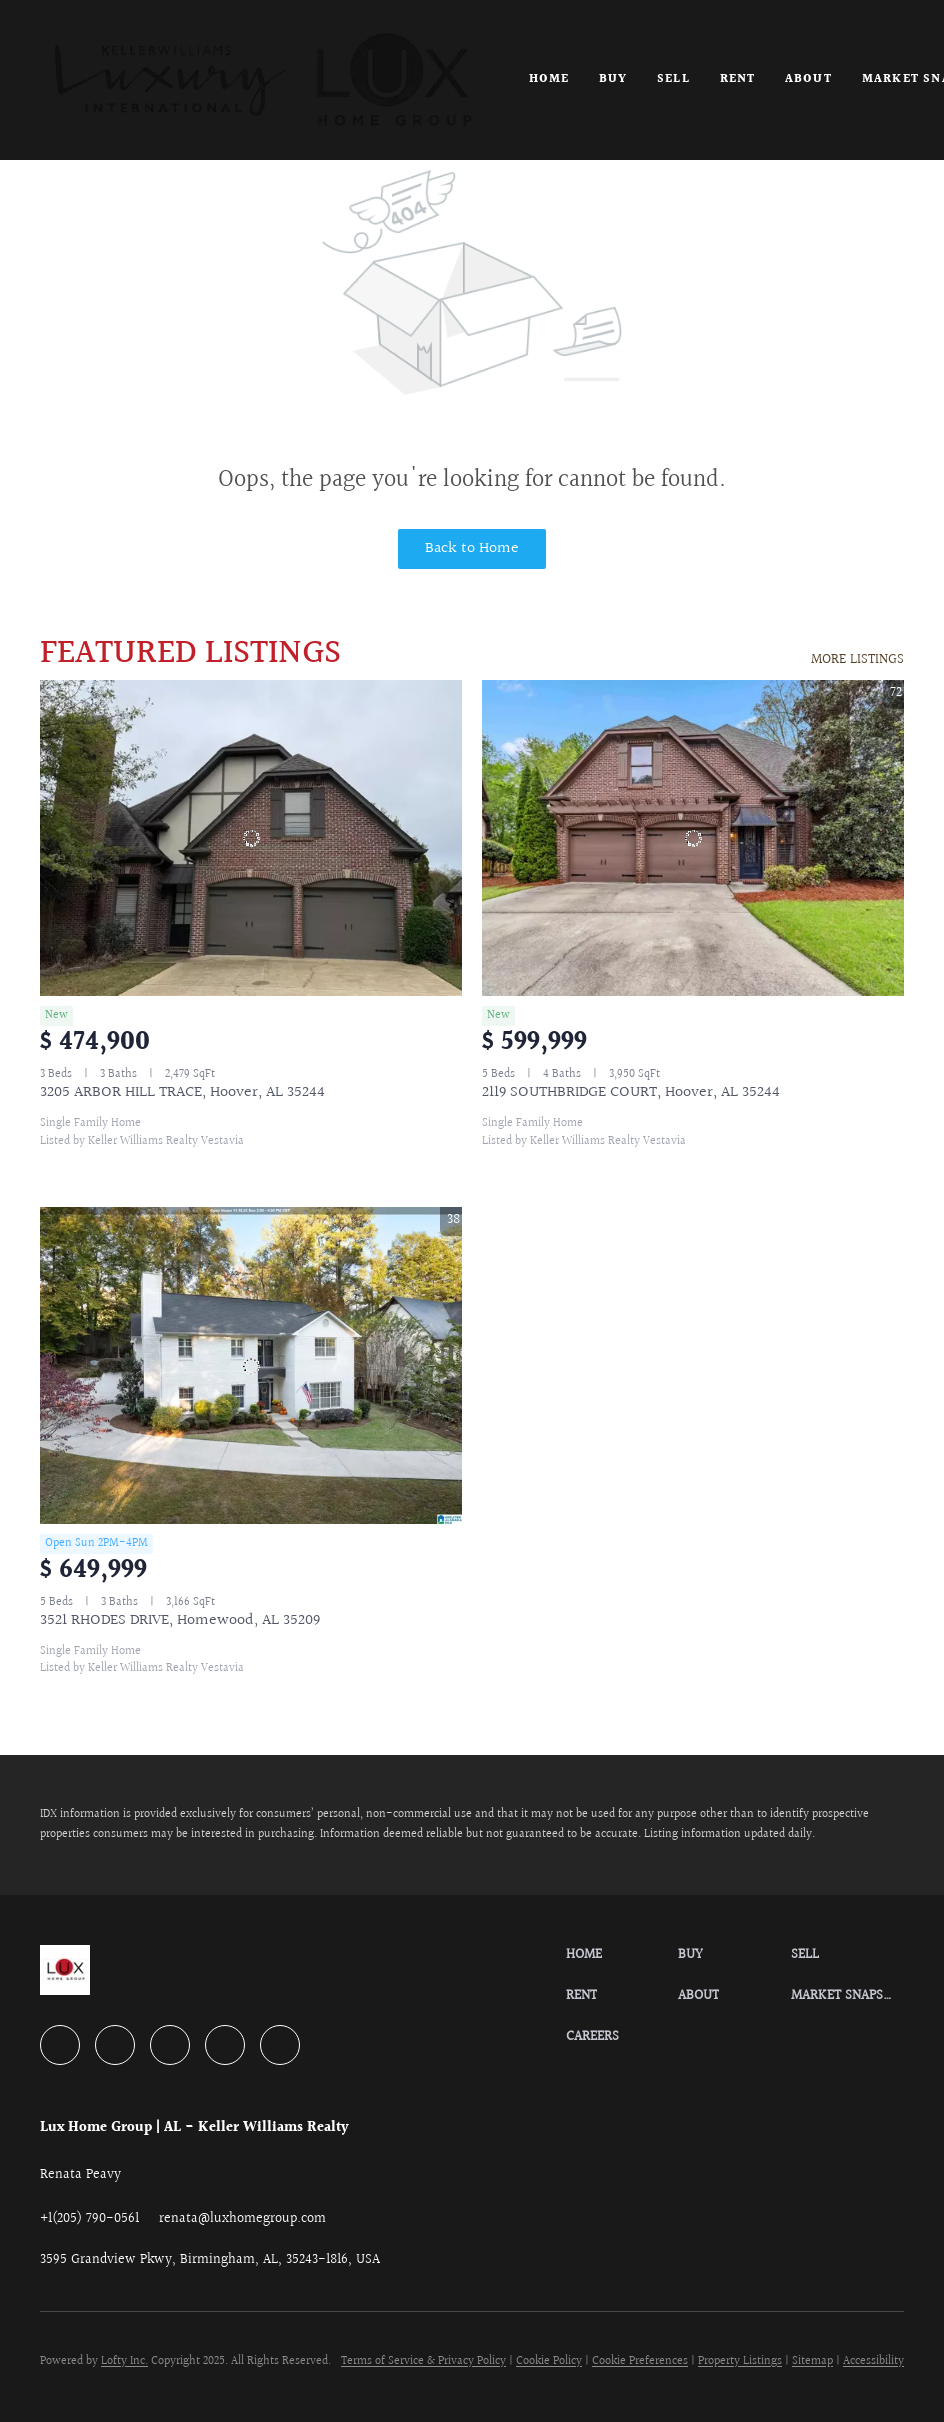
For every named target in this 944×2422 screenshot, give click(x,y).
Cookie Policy (549, 2361)
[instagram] (225, 2045)
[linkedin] (115, 2045)
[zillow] (170, 2045)
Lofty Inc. (124, 2361)
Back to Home (472, 548)
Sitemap (812, 2361)
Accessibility (873, 2361)
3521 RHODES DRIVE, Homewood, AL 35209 (180, 1620)
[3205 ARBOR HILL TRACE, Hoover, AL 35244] (251, 838)
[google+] (280, 2045)
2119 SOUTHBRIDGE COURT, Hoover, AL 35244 (631, 1092)
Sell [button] (673, 79)
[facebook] (60, 2045)
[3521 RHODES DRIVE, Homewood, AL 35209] (251, 1365)
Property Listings (740, 2361)
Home (549, 79)
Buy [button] (613, 79)
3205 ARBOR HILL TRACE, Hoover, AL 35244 (182, 1092)
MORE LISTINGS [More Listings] (857, 660)
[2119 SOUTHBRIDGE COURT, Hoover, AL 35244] (693, 838)
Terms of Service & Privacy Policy (423, 2361)
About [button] (808, 79)
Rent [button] (737, 79)
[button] (262, 80)
